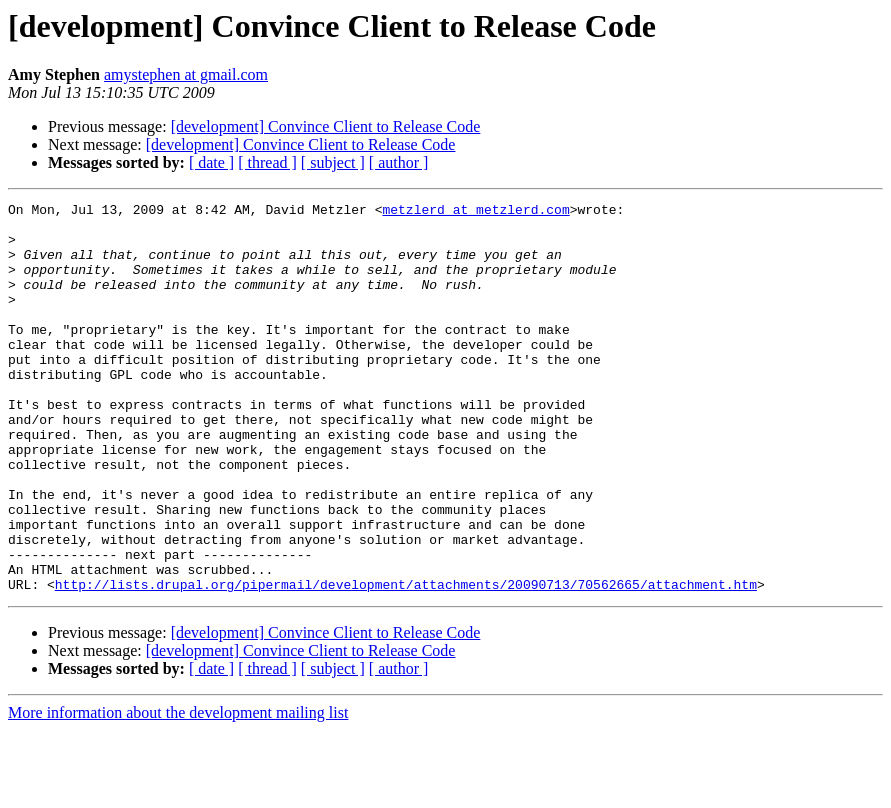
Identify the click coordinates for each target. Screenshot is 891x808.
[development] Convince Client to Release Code (326, 126)
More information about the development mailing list (178, 790)
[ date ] (211, 162)
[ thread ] (267, 162)
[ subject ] (333, 162)
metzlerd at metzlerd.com (475, 212)
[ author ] (399, 162)
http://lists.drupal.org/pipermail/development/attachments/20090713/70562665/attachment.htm (406, 662)
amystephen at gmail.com (186, 74)
